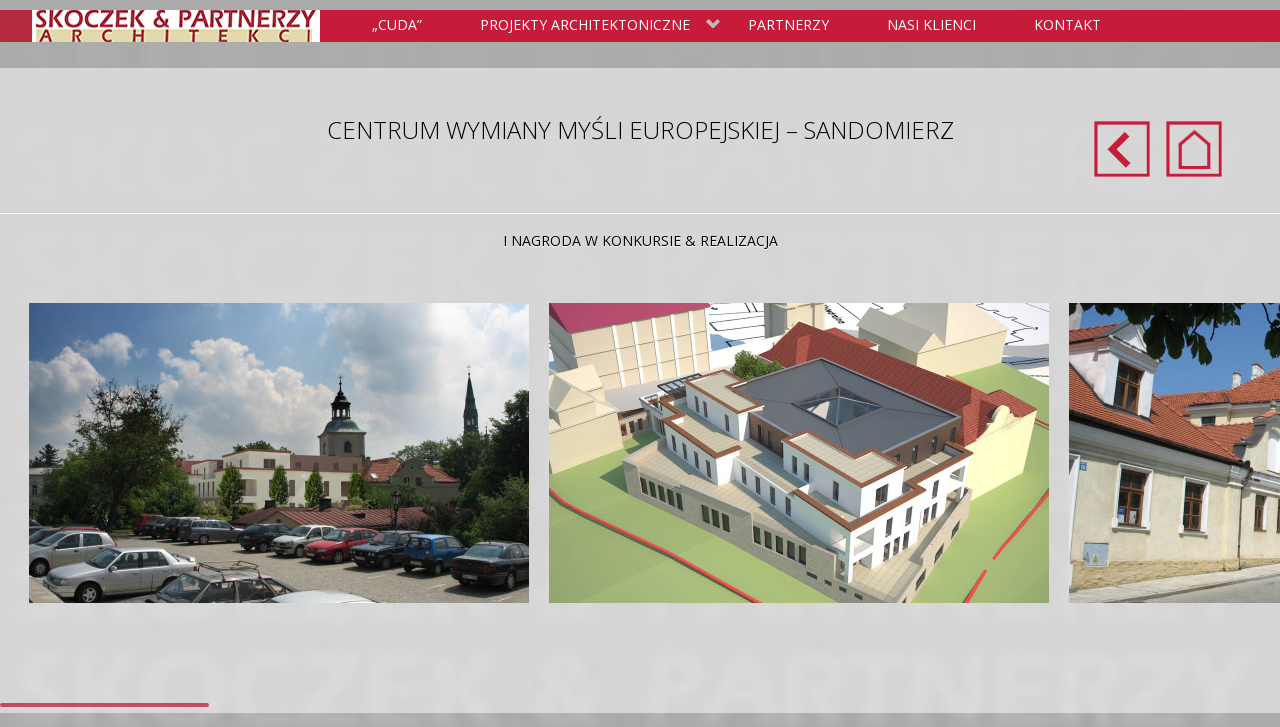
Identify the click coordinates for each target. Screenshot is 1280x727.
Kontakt (1067, 24)
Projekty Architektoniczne (596, 26)
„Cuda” (397, 24)
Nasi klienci (931, 24)
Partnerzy (788, 24)
